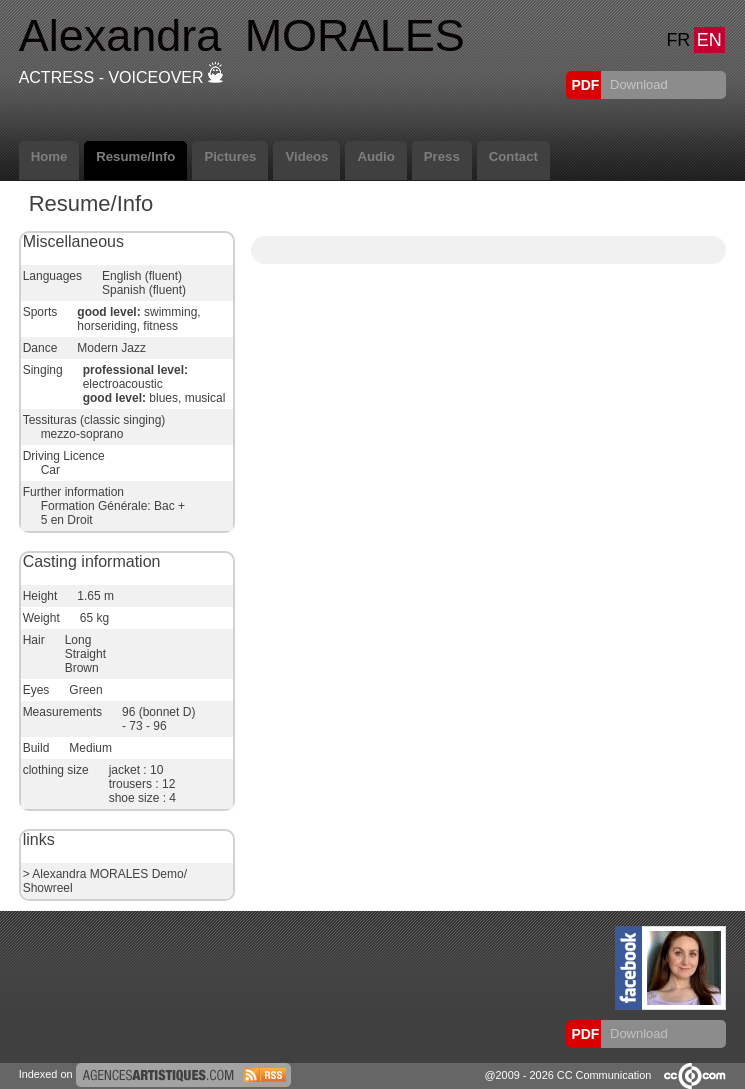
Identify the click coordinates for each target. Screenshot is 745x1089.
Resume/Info (135, 156)
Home (49, 156)
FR (678, 40)
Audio (375, 156)
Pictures (230, 156)
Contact (513, 156)
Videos (306, 156)
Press (442, 156)
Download (636, 84)
